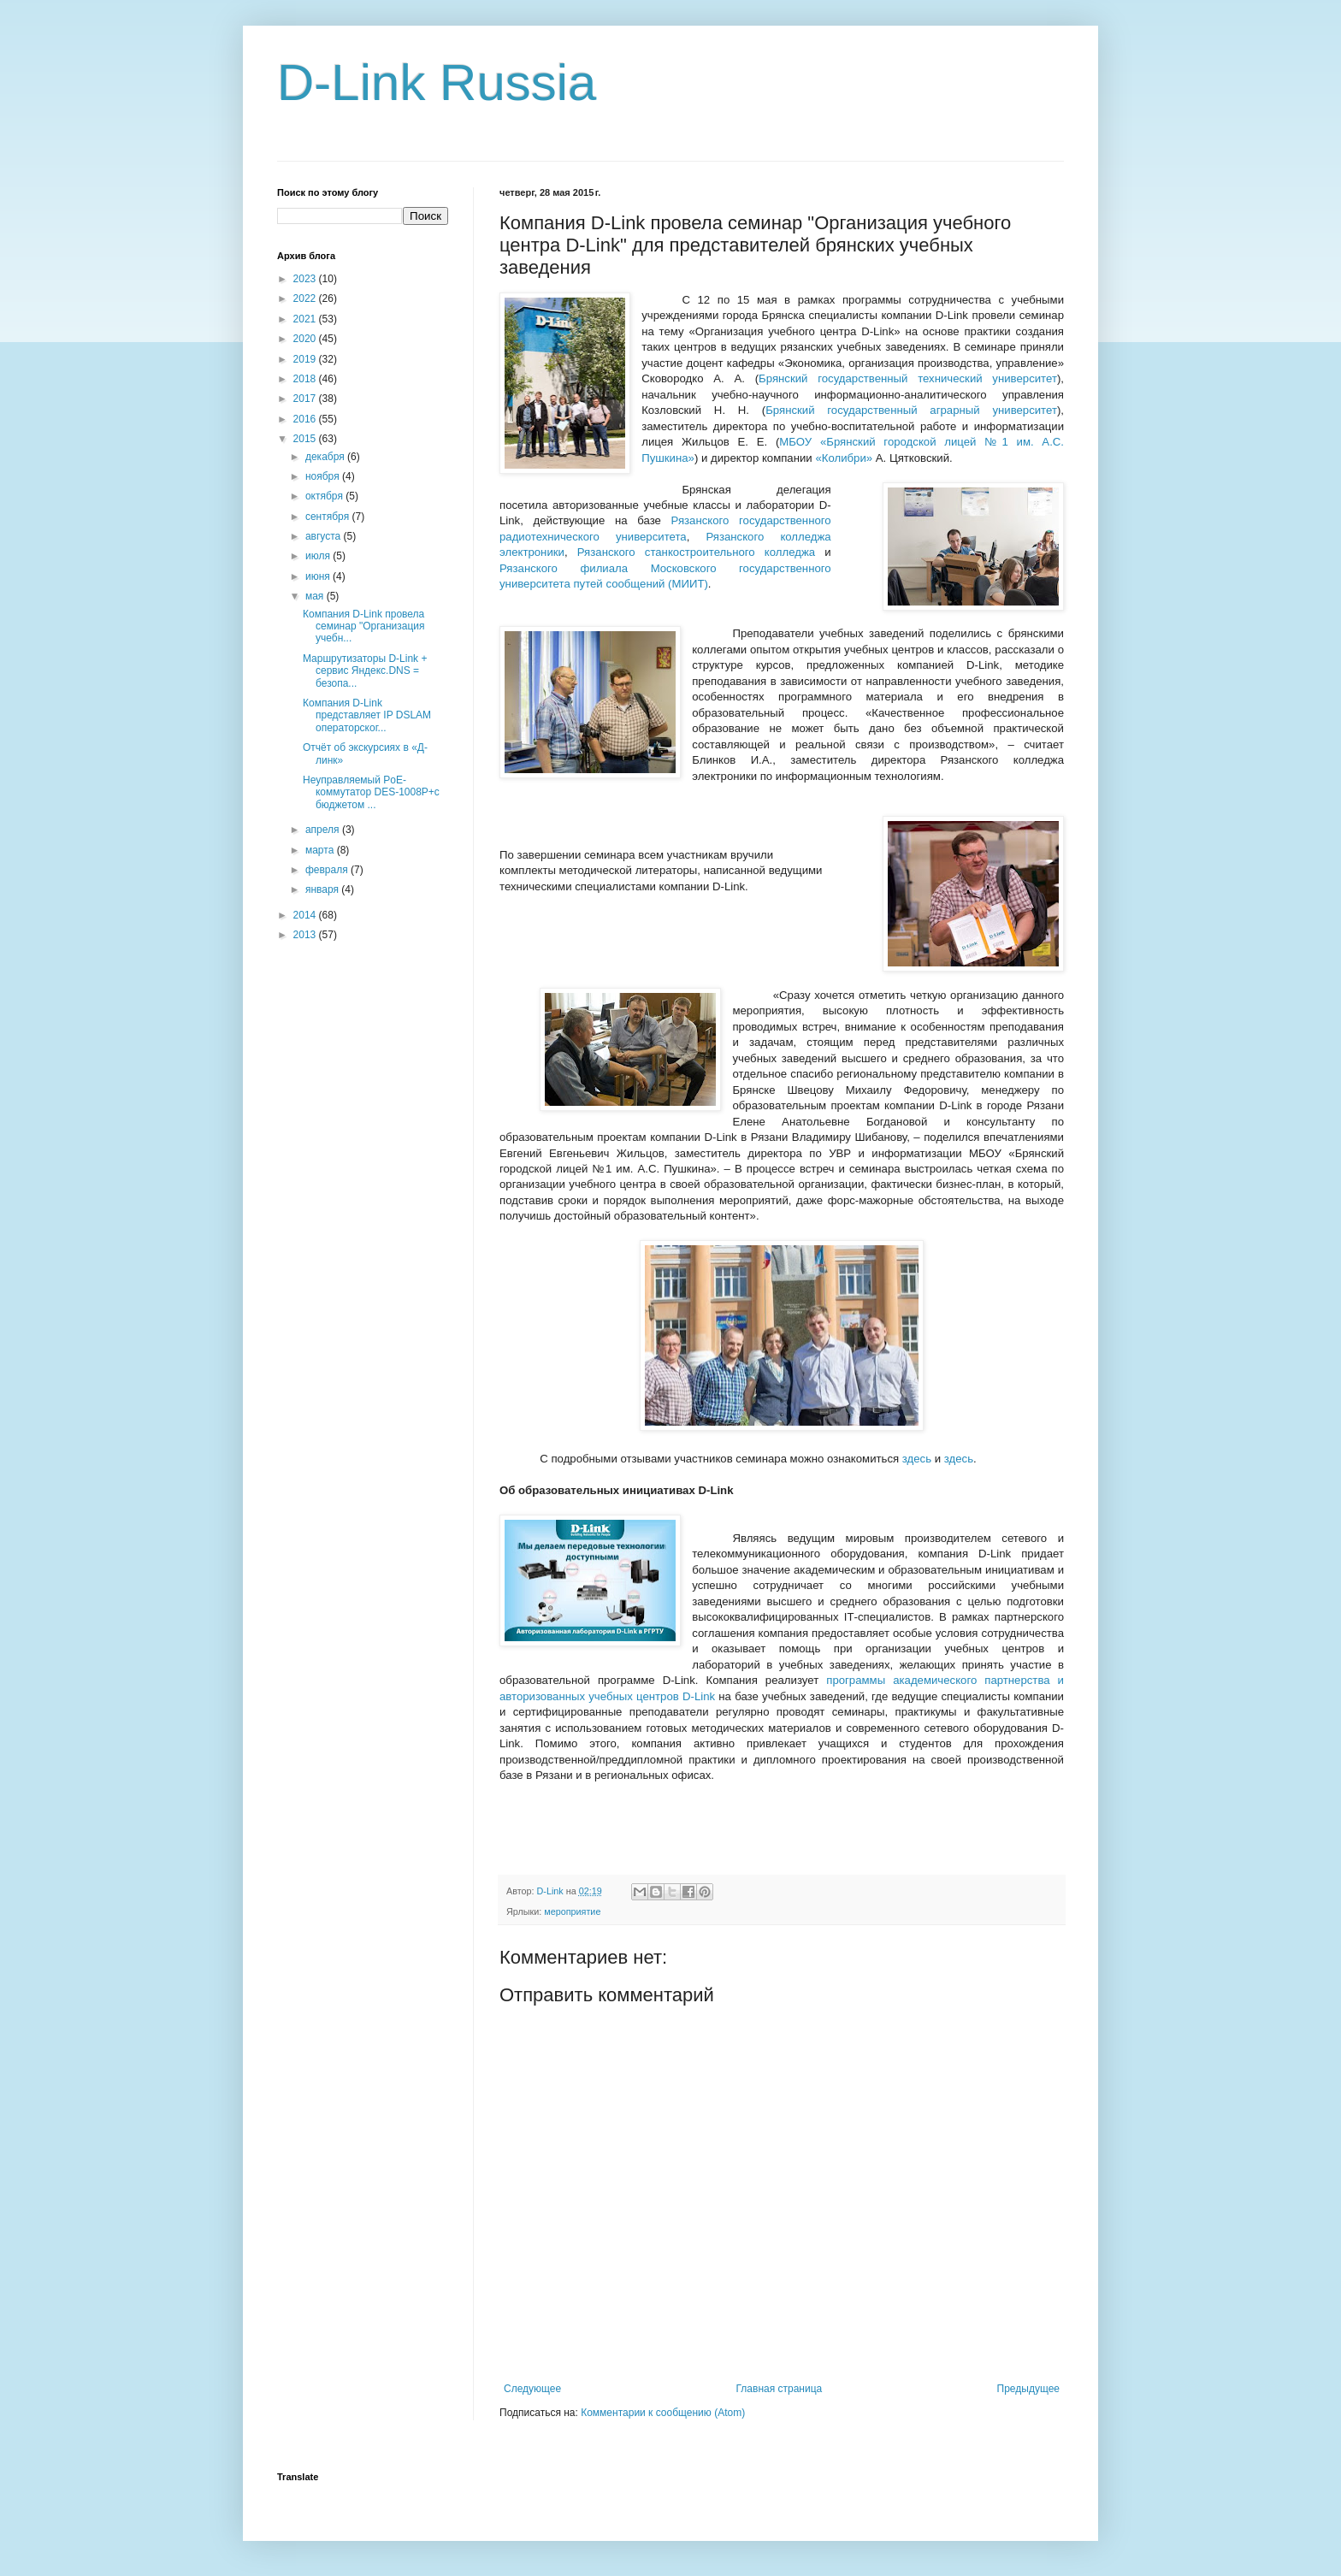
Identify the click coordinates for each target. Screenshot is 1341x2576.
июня (319, 576)
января (323, 889)
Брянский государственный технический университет (908, 378)
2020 (306, 339)
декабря (326, 457)
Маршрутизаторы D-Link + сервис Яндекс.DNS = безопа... (365, 671)
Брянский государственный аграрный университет (911, 410)
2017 (306, 399)
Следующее (532, 2389)
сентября (328, 517)
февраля (328, 870)
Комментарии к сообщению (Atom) (663, 2413)
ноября (323, 476)
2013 (306, 935)
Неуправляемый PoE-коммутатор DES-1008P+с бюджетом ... (371, 792)
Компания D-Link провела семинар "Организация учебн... (364, 626)
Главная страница (779, 2389)
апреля (323, 830)
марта (321, 850)
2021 (306, 319)
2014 (306, 915)
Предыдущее (1028, 2389)
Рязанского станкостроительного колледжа (696, 552)
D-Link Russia (436, 82)
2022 (306, 298)
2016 (306, 419)
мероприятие (572, 1911)
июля (319, 556)
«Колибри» (843, 458)
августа (324, 536)
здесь (916, 1458)
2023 (306, 279)
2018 (306, 379)
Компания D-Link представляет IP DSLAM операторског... (367, 715)
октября (325, 496)
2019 (306, 359)
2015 (306, 439)
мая (316, 596)
